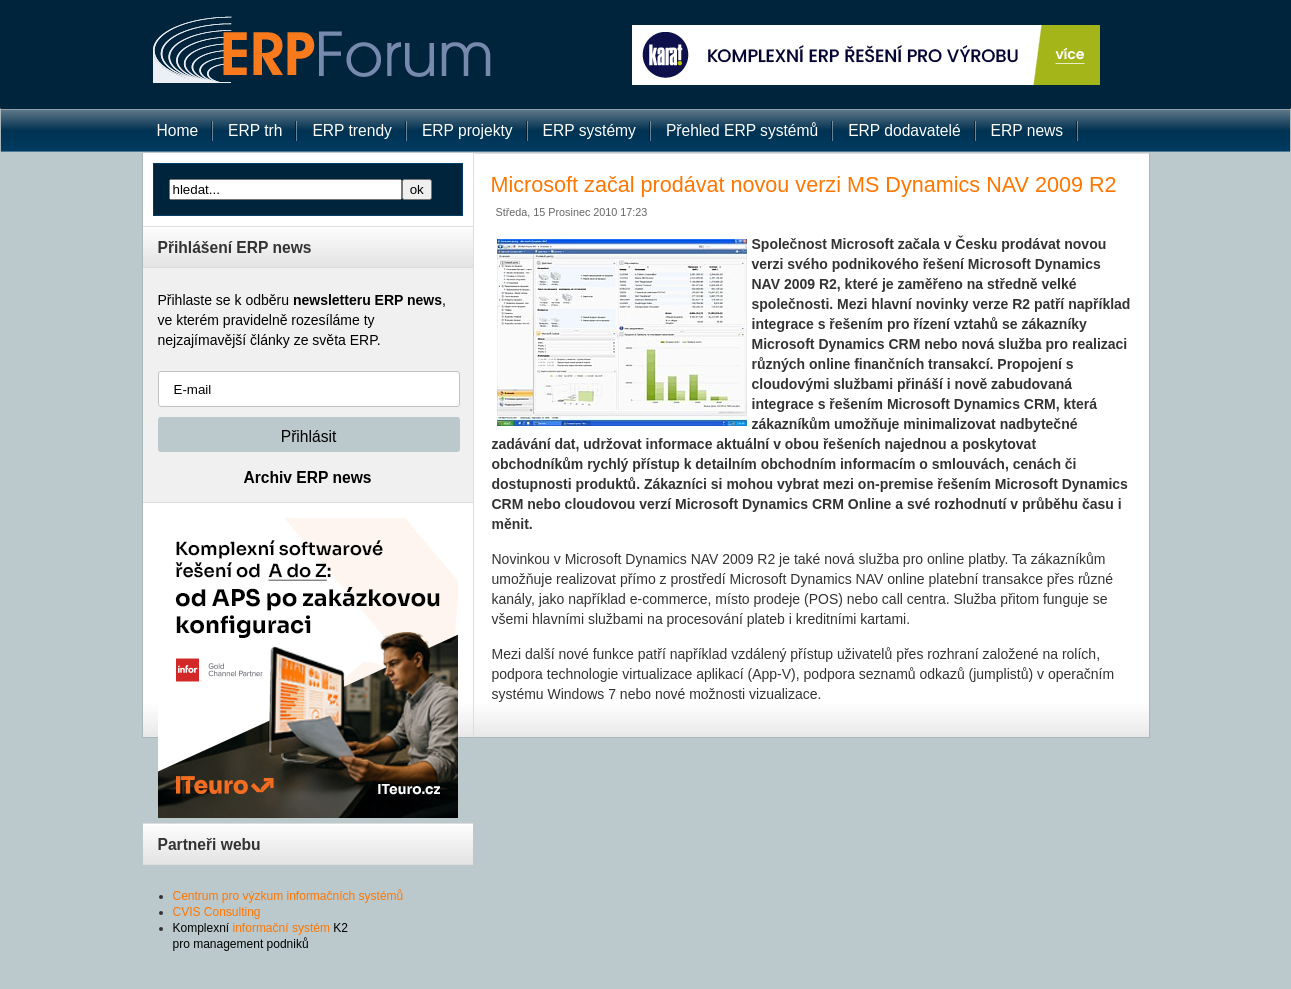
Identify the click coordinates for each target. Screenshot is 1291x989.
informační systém (281, 928)
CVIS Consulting (217, 912)
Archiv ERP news (308, 477)
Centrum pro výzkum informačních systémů (288, 896)
